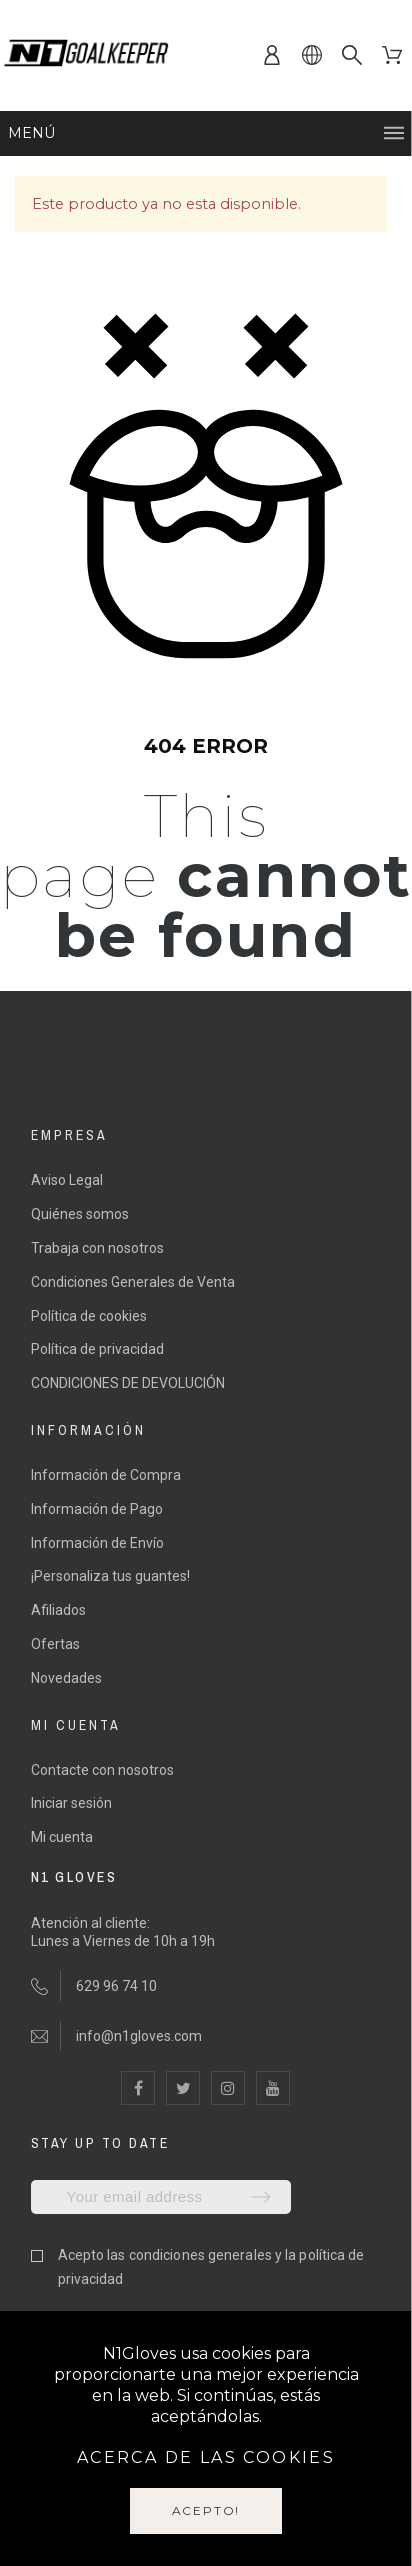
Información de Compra (106, 1475)
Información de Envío (97, 1543)
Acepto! (206, 2510)
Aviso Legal (67, 1180)
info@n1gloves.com (139, 2036)
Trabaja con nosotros (97, 1248)
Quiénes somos (80, 1214)
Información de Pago (97, 1509)
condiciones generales (200, 2255)
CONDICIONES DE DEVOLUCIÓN (128, 1383)
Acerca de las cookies (206, 2457)
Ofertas (55, 1644)
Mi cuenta (62, 1837)
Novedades (66, 1678)
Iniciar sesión (71, 1803)
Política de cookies (89, 1316)
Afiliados (58, 1610)
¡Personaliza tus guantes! (110, 1576)
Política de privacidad (97, 1349)
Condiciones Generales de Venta (133, 1282)
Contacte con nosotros (102, 1770)
